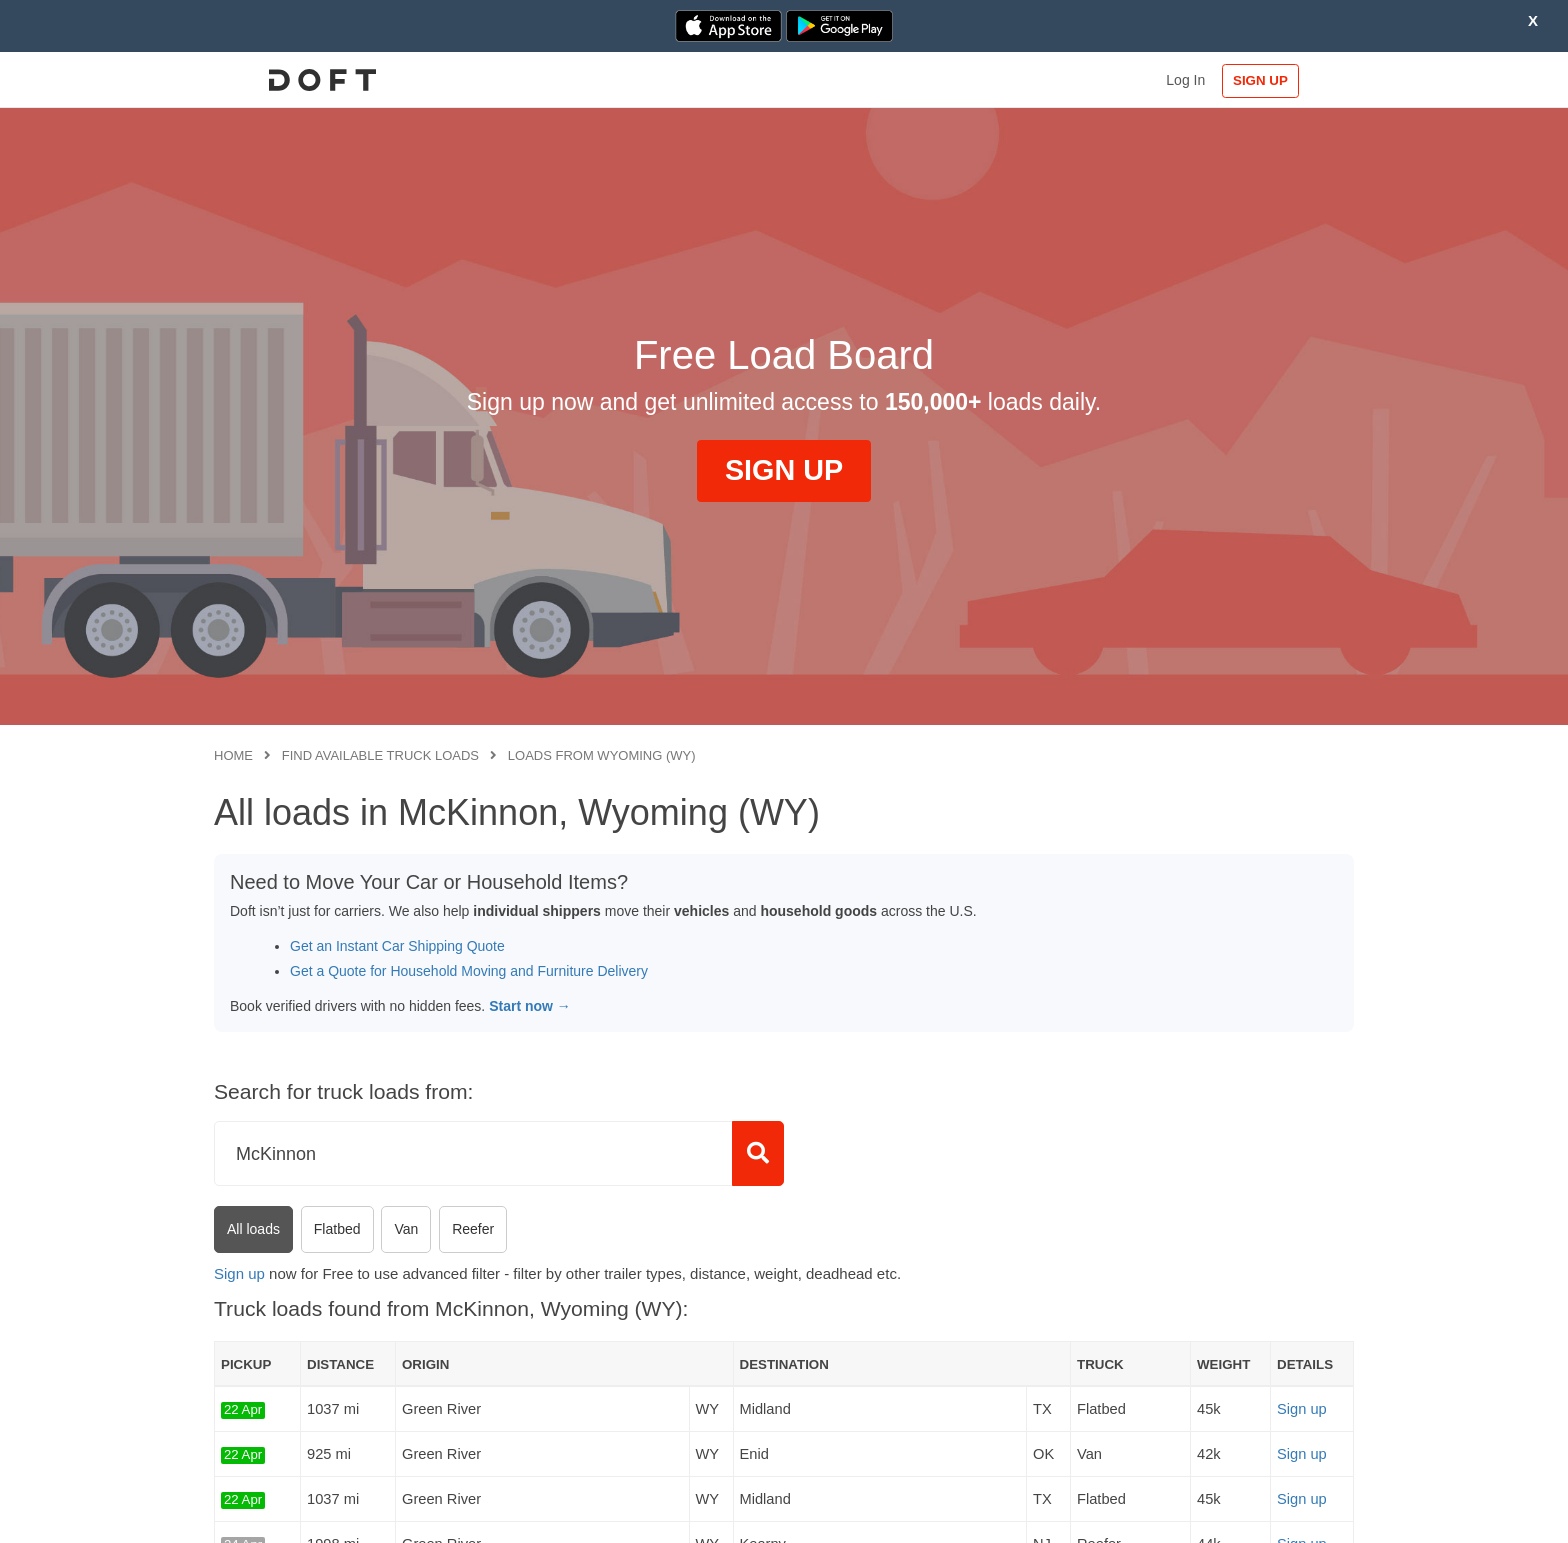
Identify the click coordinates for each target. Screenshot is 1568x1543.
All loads (253, 1229)
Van (406, 1229)
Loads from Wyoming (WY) (602, 755)
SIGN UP (1289, 80)
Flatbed (337, 1229)
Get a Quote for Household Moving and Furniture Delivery (469, 971)
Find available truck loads (380, 755)
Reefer (473, 1229)
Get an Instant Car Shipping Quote (397, 946)
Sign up (239, 1273)
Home (233, 755)
